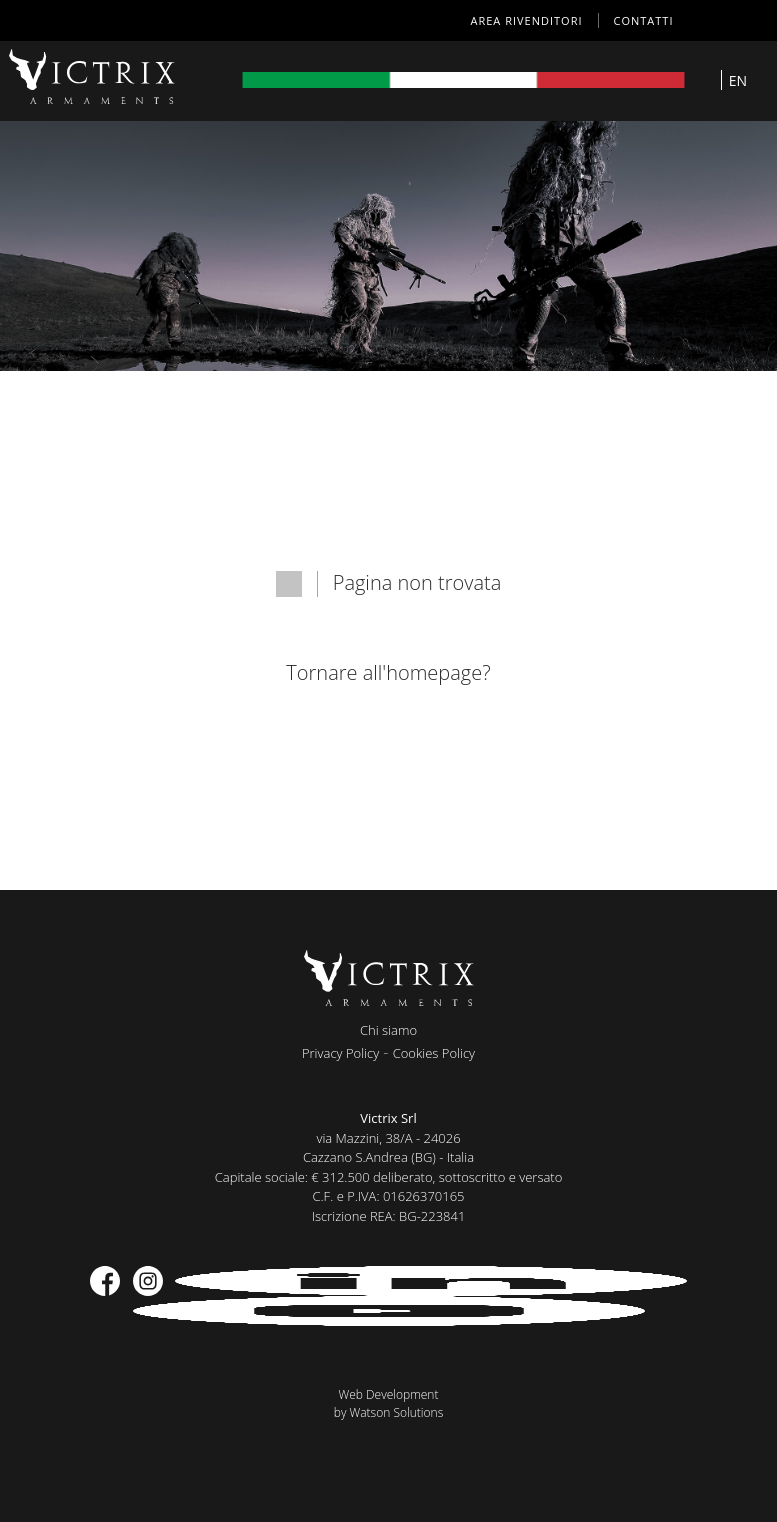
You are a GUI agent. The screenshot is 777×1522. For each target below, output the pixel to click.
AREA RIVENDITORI (527, 20)
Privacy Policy (340, 1053)
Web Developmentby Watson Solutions (389, 1403)
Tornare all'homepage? (388, 672)
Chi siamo (388, 1030)
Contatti (644, 20)
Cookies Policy (434, 1053)
